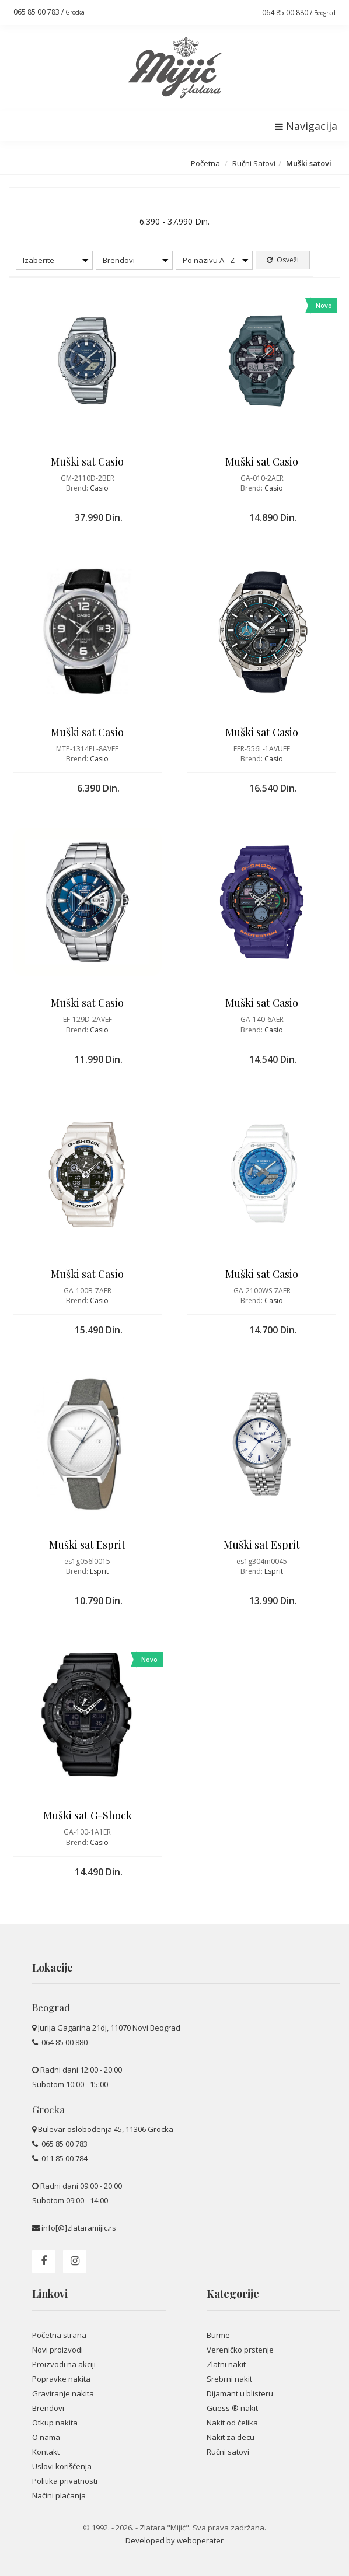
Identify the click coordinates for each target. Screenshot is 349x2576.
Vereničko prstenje (240, 2349)
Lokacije (52, 1968)
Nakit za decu (230, 2437)
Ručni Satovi (253, 163)
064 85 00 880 (64, 2042)
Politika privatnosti (64, 2481)
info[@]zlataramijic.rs (78, 2227)
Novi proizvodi (57, 2349)
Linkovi (50, 2294)
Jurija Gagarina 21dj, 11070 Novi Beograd (109, 2027)
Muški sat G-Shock (87, 1815)
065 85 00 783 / (49, 12)
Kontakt (46, 2451)
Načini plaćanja (59, 2495)
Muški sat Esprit (87, 1545)
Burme (218, 2335)
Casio (99, 488)
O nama (46, 2437)
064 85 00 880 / (299, 13)
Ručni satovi (228, 2451)
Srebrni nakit (229, 2379)
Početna (205, 163)
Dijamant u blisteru (240, 2393)
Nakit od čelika (232, 2422)
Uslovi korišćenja (62, 2466)
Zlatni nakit (226, 2364)
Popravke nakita (61, 2379)
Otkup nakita (55, 2422)
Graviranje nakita (63, 2393)
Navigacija (306, 126)
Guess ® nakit (232, 2408)
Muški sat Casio (87, 461)
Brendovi (48, 2408)
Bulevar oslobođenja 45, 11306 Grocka (105, 2129)
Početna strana (59, 2335)
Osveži (283, 260)
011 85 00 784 (64, 2158)
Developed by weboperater (174, 2540)
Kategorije (233, 2294)
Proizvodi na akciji (64, 2364)
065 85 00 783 (64, 2143)
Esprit (99, 1571)
